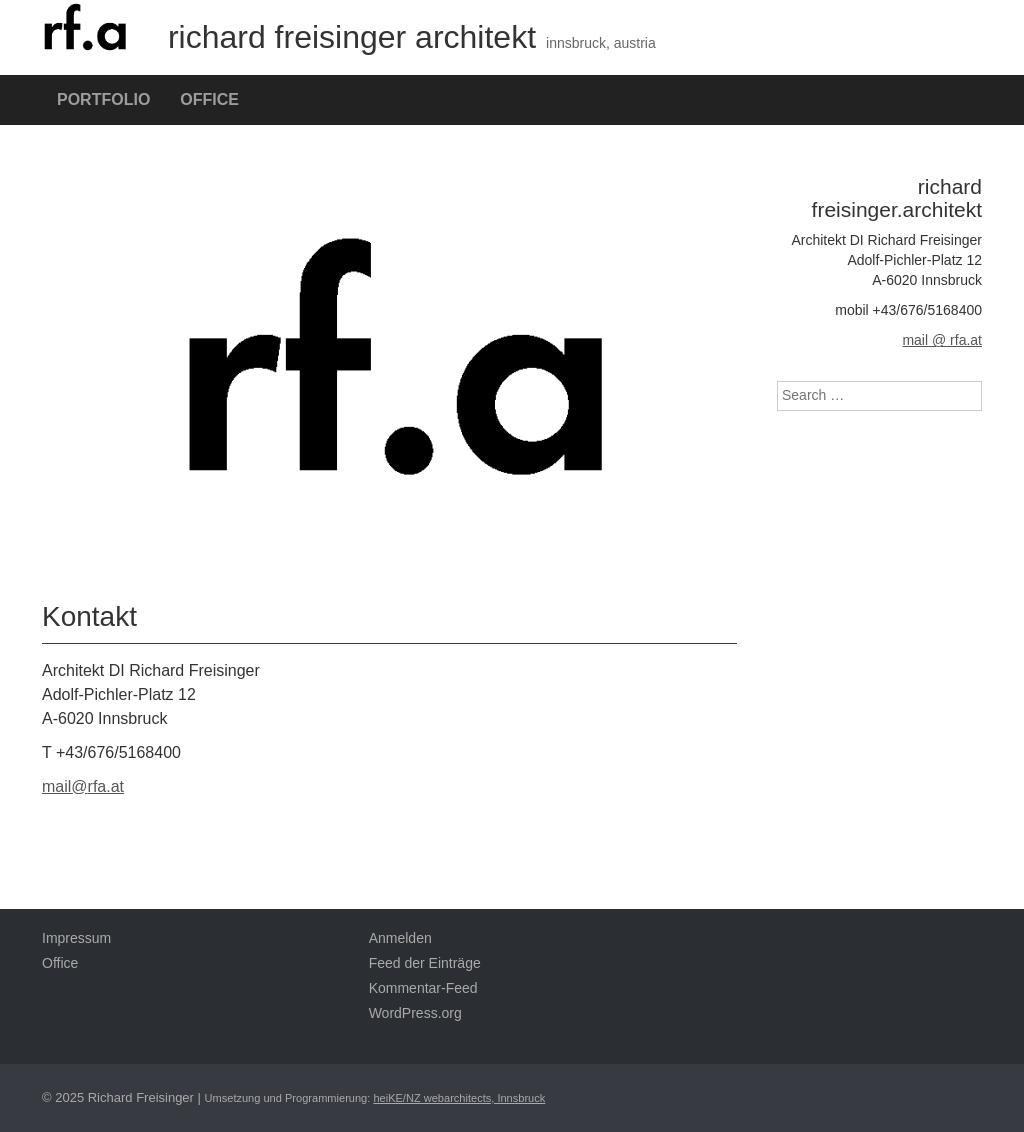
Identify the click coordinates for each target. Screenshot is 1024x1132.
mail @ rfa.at (942, 340)
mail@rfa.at (83, 786)
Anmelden (400, 938)
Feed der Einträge (425, 963)
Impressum (76, 938)
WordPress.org (415, 1013)
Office (209, 99)
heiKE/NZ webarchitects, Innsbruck (459, 1098)
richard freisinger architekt (289, 37)
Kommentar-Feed (423, 988)
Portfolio (103, 99)
